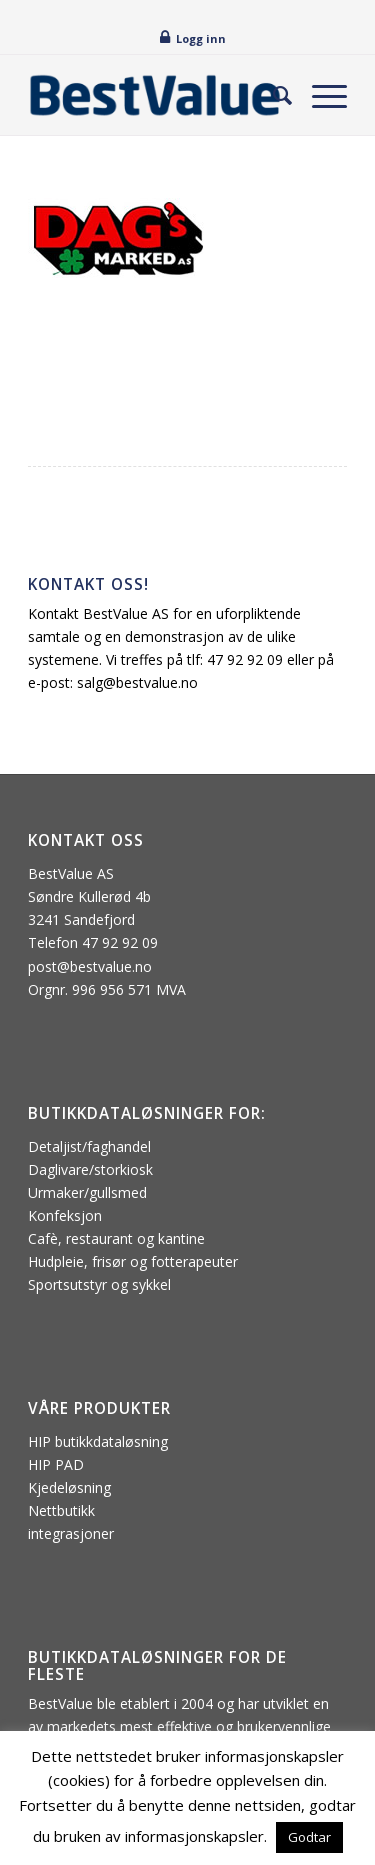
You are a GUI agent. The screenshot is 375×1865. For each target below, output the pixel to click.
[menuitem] (272, 95)
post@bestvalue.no (90, 966)
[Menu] (319, 95)
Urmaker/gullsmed (87, 1192)
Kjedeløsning (69, 1487)
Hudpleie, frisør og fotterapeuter (133, 1261)
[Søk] (272, 95)
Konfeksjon (65, 1215)
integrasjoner (71, 1533)
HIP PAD (56, 1464)
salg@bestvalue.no (137, 682)
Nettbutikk (61, 1510)
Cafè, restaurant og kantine (116, 1238)
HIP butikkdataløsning (98, 1441)
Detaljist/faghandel (89, 1146)
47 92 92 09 (245, 659)
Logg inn (201, 38)
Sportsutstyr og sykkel (99, 1284)
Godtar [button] (309, 1837)
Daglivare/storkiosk (90, 1169)
